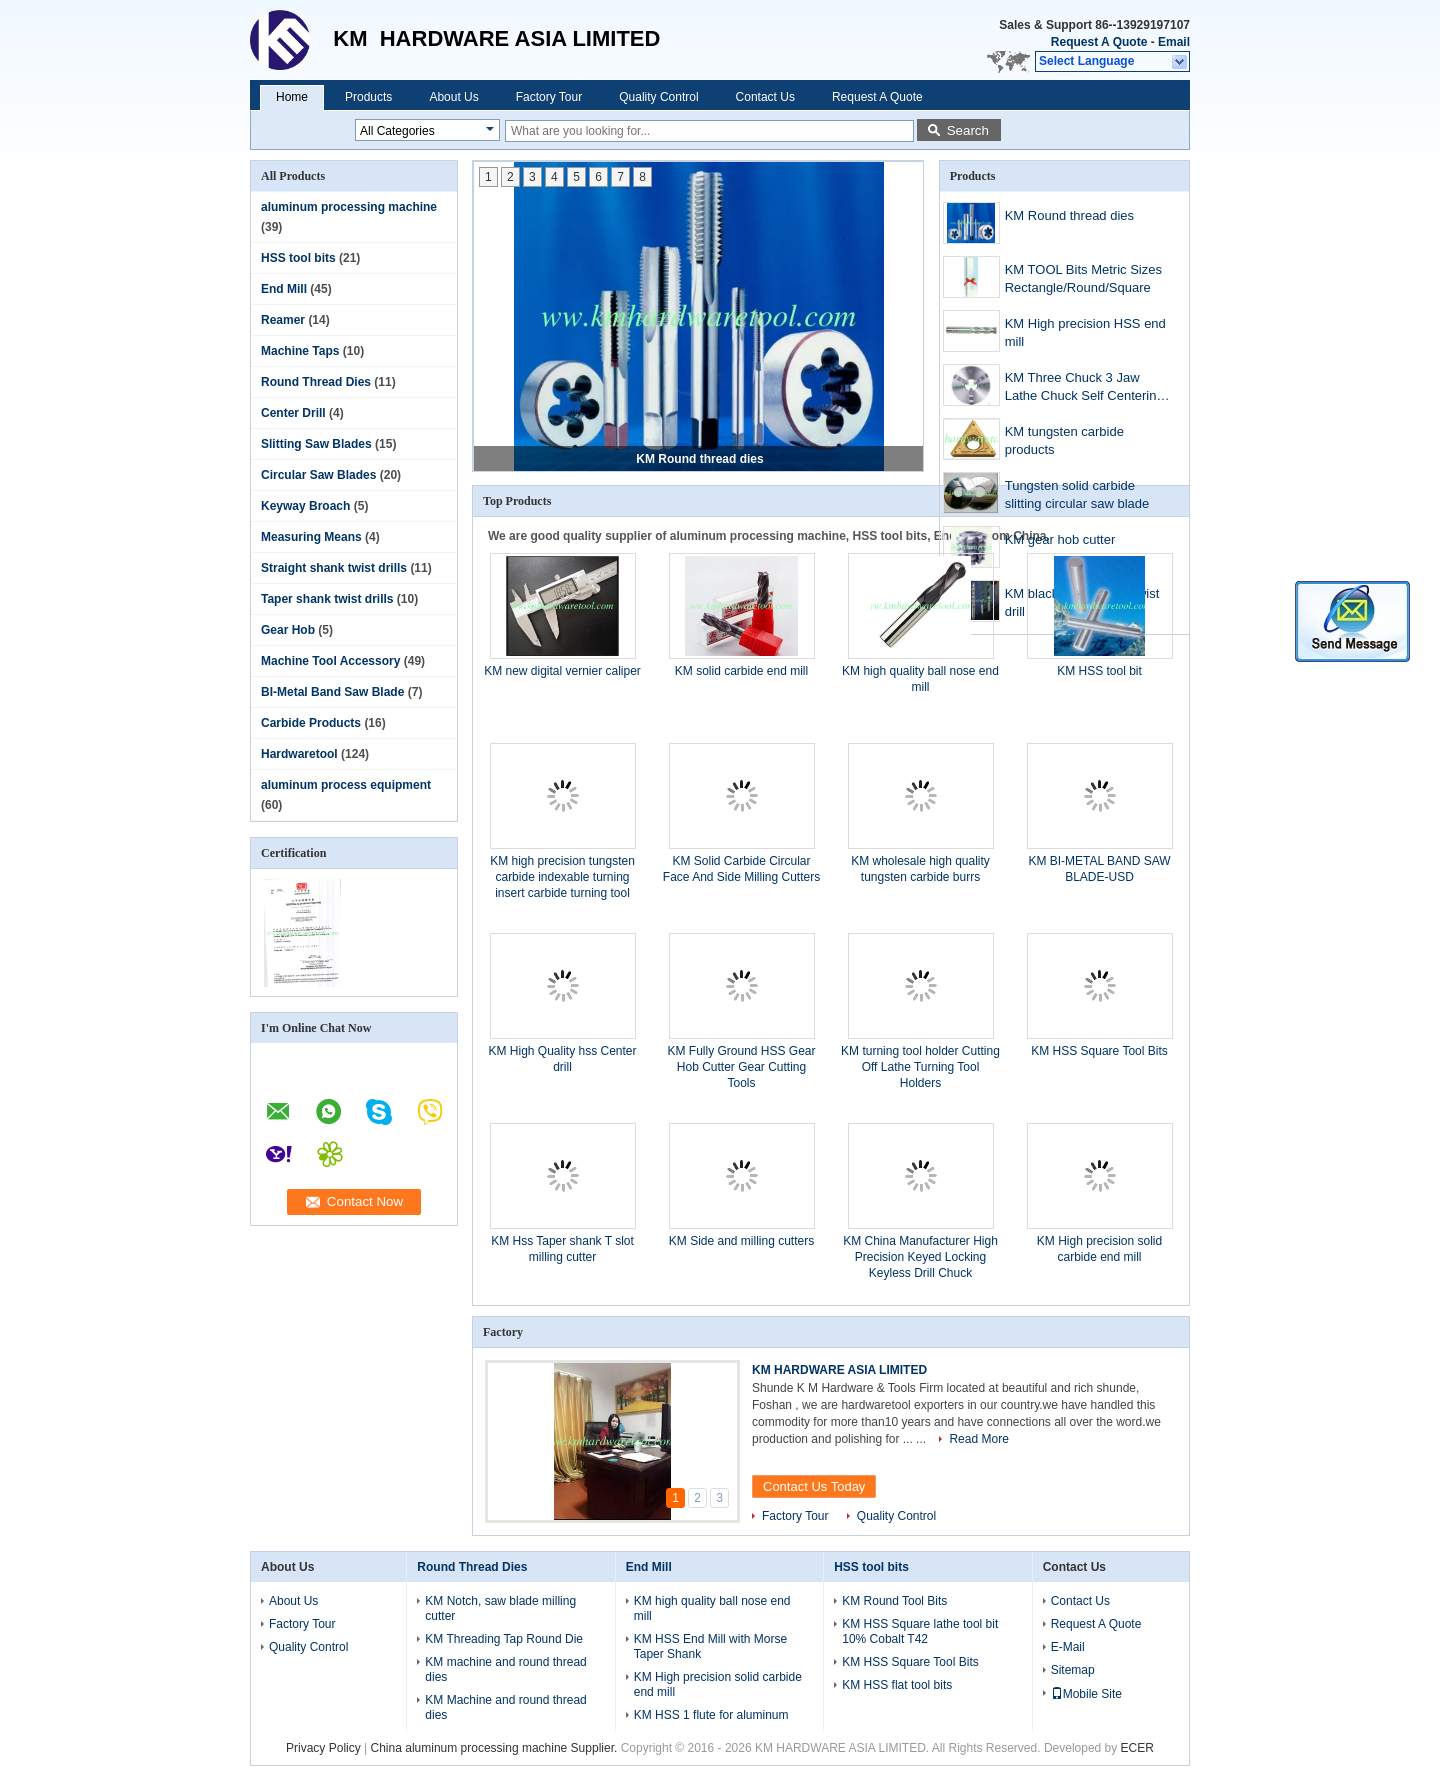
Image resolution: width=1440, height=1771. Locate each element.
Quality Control (658, 97)
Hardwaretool (299, 754)
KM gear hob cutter (1060, 539)
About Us (453, 97)
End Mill (284, 289)
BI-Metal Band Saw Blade (332, 692)
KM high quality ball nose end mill (712, 1608)
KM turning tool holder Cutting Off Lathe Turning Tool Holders (920, 1067)
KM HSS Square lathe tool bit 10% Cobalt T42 (920, 1631)
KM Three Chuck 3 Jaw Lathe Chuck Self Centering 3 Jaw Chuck (1090, 388)
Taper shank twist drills (327, 599)
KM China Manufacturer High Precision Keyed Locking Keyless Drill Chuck (920, 1257)
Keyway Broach (305, 506)
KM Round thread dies (699, 459)
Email (1174, 42)
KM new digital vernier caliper (562, 671)
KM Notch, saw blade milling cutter (500, 1608)
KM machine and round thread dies (505, 1669)
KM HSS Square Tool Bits (1099, 1051)
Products (368, 97)
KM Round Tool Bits (894, 1601)
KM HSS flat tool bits (897, 1685)
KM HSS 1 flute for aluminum (711, 1715)
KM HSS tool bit (1099, 671)
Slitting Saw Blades (316, 444)
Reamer (283, 320)
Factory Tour (549, 97)
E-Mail (1068, 1647)
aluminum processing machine (349, 207)
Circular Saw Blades (318, 475)
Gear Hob (288, 630)
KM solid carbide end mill (741, 671)
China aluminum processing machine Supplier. (496, 1748)
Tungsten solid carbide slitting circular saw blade (1077, 494)
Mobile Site (1086, 1694)
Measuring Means (311, 537)
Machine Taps (300, 351)
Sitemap (1073, 1670)
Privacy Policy (323, 1748)
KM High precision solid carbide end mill (718, 1684)
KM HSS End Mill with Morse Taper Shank (710, 1646)
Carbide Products (311, 723)
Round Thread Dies (316, 382)
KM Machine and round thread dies (505, 1707)
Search (968, 130)
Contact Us (765, 97)
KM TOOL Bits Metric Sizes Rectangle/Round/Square (1083, 278)
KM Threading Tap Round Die (504, 1639)
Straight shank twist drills (334, 568)
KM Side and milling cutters (741, 1241)
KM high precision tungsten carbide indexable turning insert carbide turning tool (562, 877)
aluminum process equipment (346, 785)
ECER (1137, 1748)
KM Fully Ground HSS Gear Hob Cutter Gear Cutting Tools (741, 1067)
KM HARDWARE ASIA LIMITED (839, 1370)
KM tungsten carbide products (1064, 440)
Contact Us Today (814, 1486)
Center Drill (293, 413)
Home (292, 97)
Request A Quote (1099, 42)
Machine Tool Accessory (330, 661)
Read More (978, 1439)
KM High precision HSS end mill (1085, 332)
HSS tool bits (298, 258)
